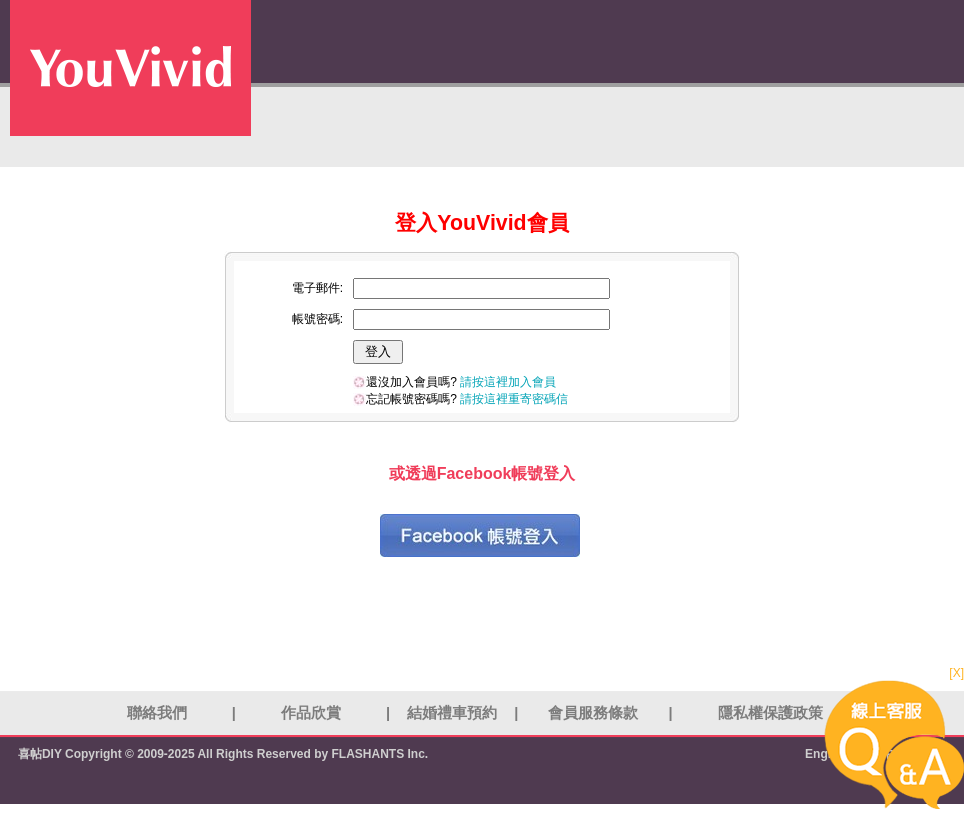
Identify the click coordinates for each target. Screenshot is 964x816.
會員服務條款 (593, 713)
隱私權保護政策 (770, 713)
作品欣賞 (311, 713)
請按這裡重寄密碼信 (514, 399)
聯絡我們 (157, 713)
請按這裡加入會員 (508, 382)
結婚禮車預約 (452, 713)
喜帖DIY (40, 754)
